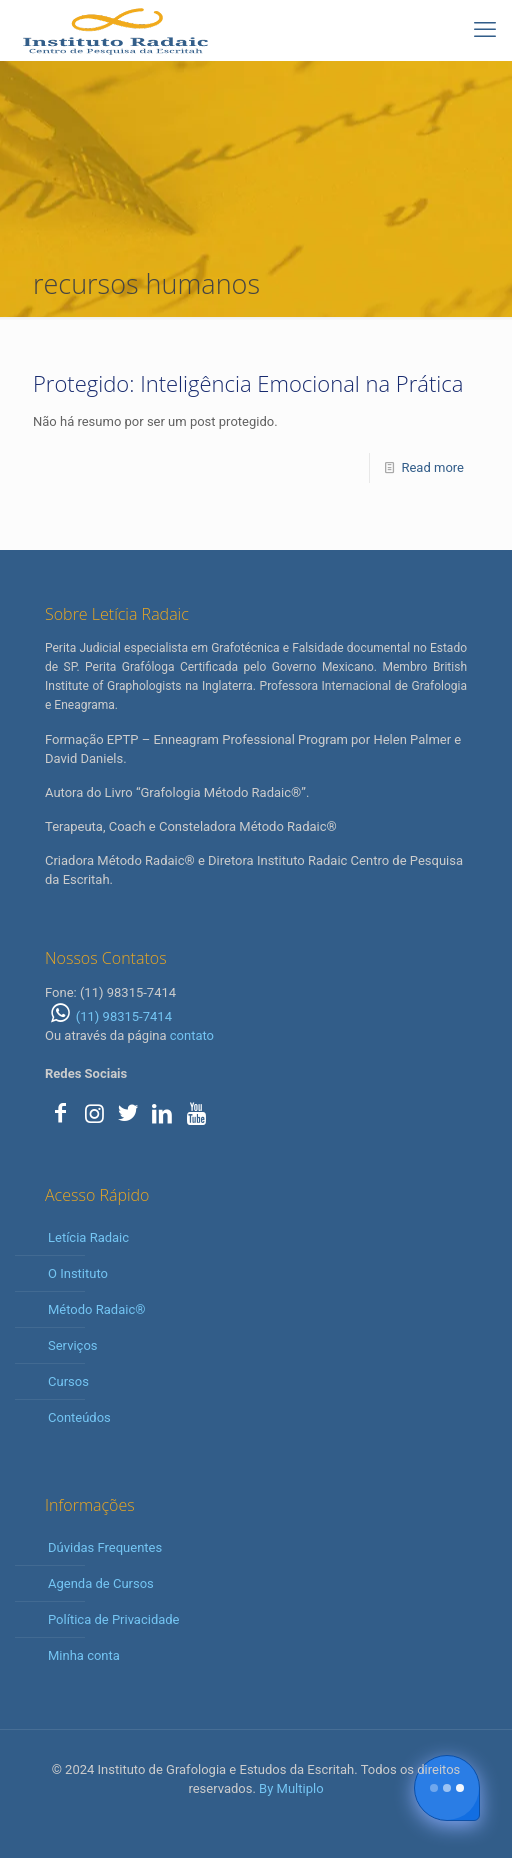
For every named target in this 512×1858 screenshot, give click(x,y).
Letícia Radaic (88, 1237)
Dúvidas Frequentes (105, 1547)
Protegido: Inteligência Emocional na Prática (248, 383)
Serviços (73, 1345)
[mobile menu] (485, 30)
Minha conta (84, 1655)
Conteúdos (79, 1417)
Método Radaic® (96, 1309)
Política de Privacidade (114, 1619)
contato (192, 1035)
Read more (432, 467)
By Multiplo (291, 1788)
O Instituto (78, 1273)
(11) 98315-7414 (108, 1016)
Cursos (68, 1381)
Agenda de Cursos (101, 1583)
